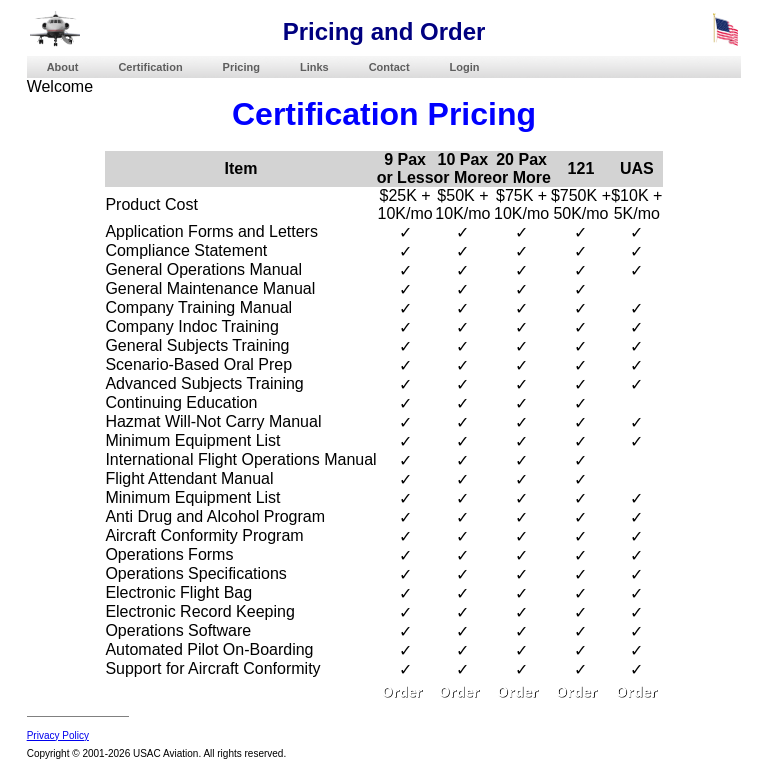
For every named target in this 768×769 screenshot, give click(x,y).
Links (314, 67)
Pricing (241, 67)
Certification (150, 67)
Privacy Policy (58, 735)
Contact (389, 67)
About (63, 67)
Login (465, 67)
